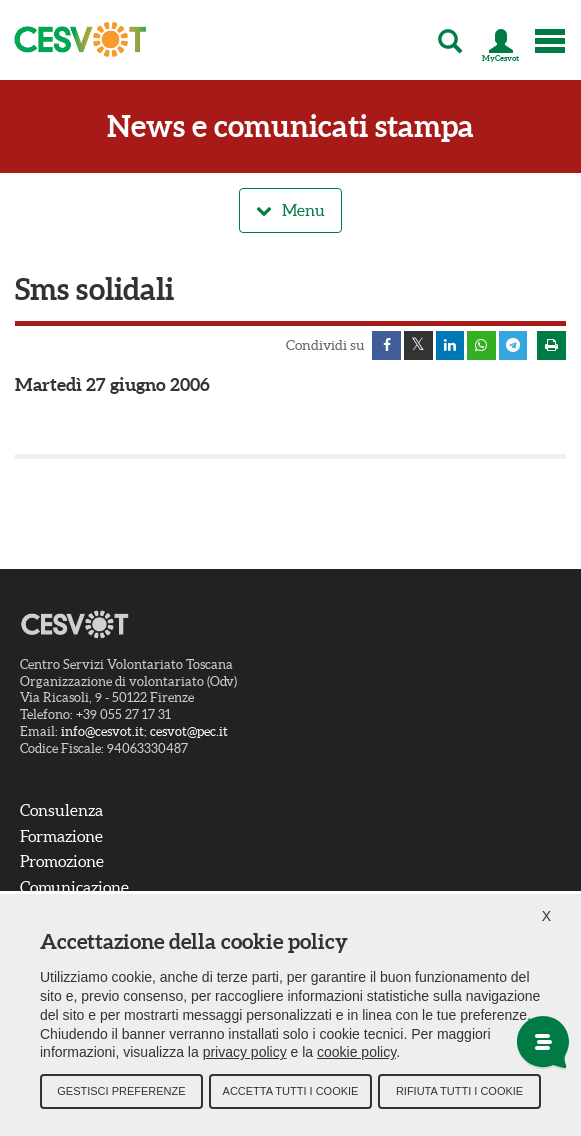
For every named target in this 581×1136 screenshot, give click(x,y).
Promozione (62, 863)
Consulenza (61, 811)
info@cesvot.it (102, 733)
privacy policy (245, 1056)
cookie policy (356, 1056)
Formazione (61, 837)
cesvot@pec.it (189, 733)
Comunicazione (74, 888)
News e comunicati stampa (290, 126)
